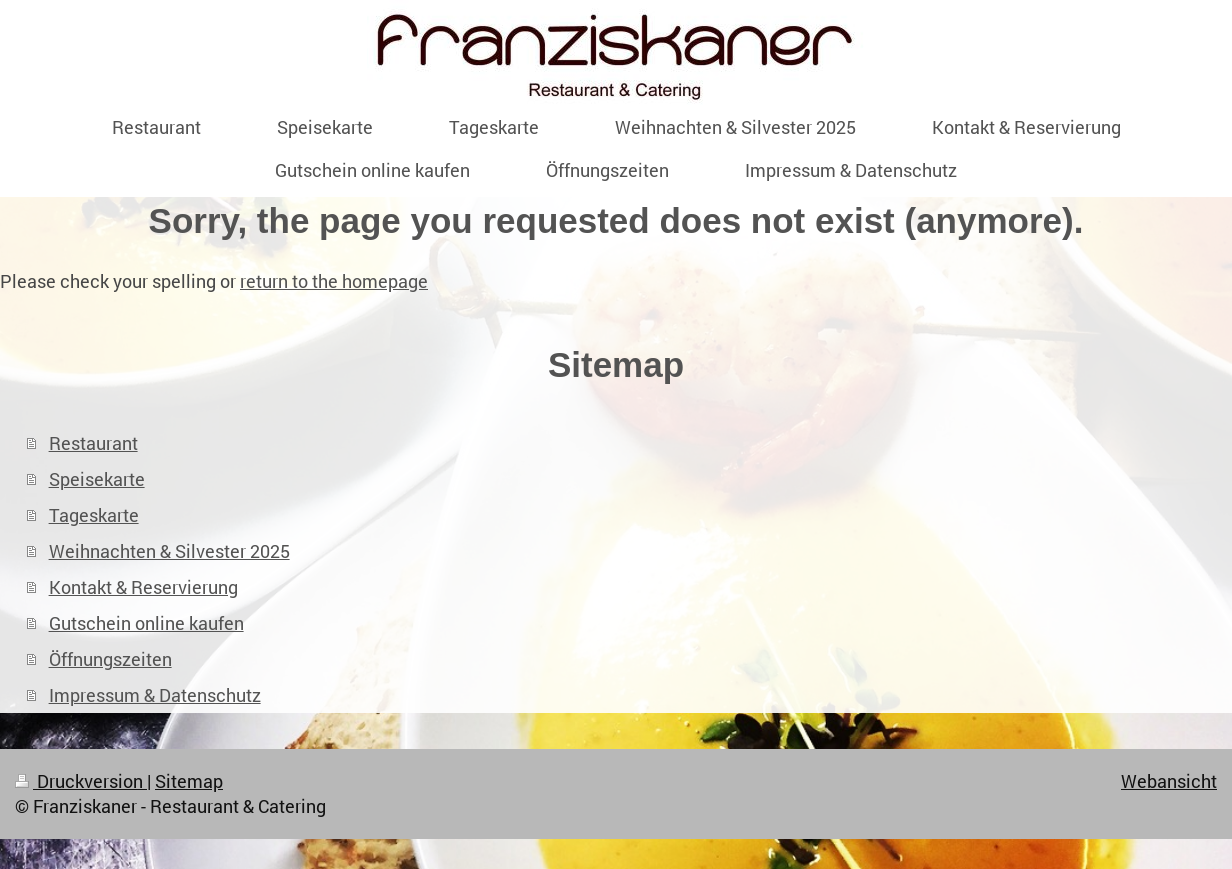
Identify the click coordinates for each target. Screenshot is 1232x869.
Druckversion (81, 781)
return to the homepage (334, 281)
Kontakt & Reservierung (143, 587)
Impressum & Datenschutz (155, 695)
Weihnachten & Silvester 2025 (169, 551)
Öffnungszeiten (110, 659)
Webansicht (1169, 781)
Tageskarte (94, 515)
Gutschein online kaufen (146, 623)
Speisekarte (97, 479)
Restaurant (93, 443)
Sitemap (189, 781)
